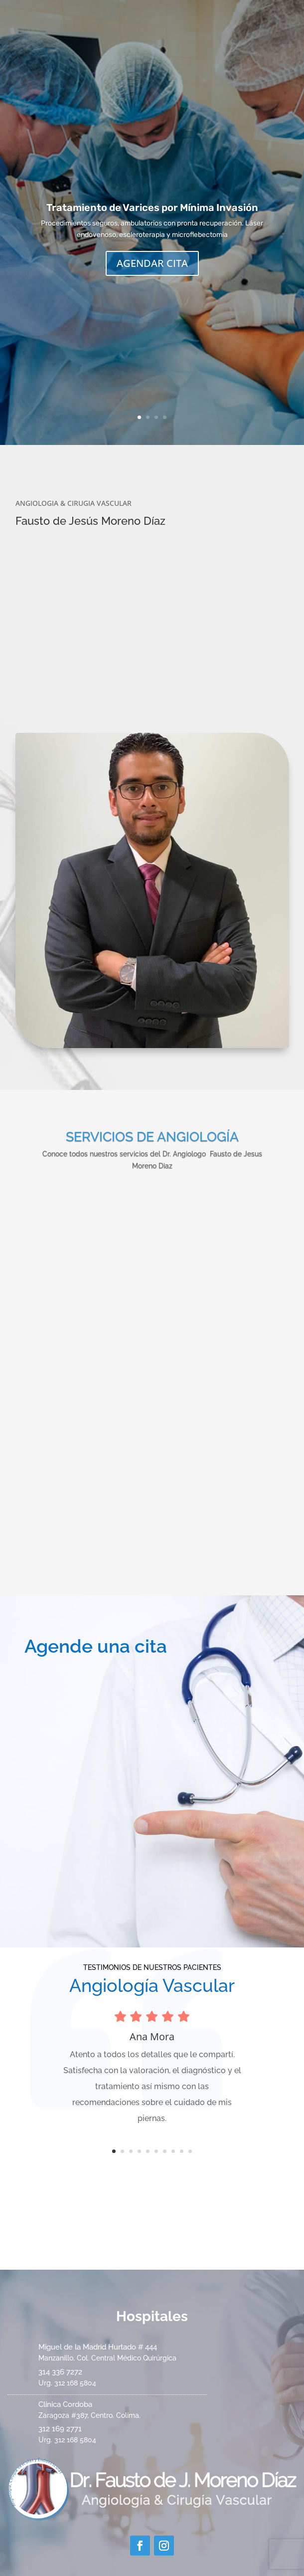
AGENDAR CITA (152, 263)
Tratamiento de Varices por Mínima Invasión (152, 208)
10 (190, 2151)
